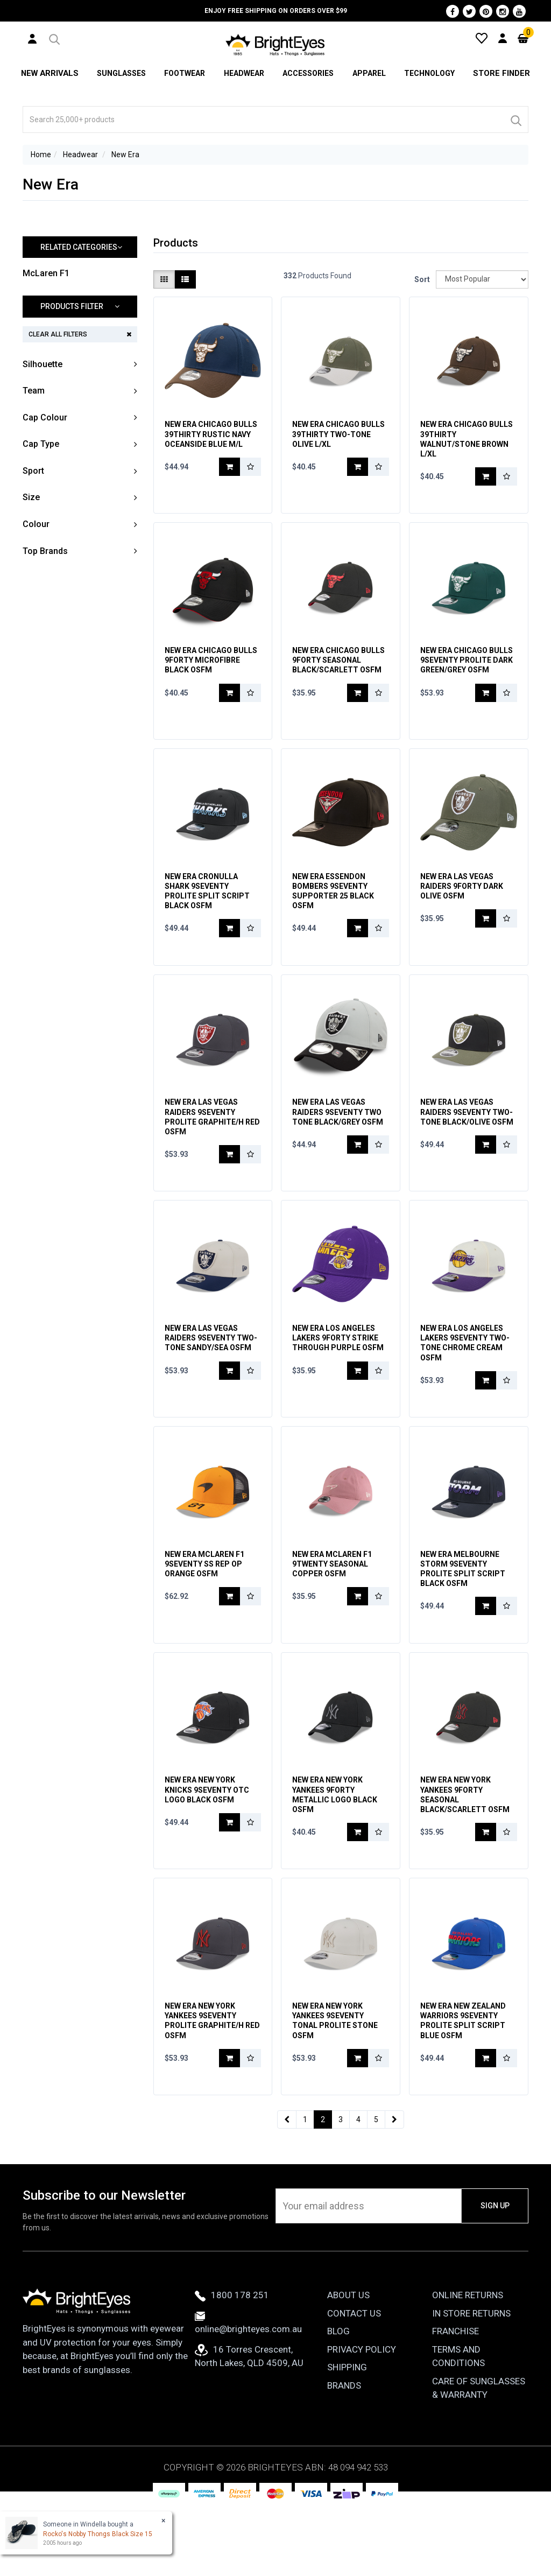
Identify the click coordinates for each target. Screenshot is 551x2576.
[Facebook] (452, 11)
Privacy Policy (361, 2419)
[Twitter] (469, 11)
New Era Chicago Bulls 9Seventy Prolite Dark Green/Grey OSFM (466, 669)
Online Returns (467, 2365)
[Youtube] (519, 11)
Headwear (243, 73)
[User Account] (32, 38)
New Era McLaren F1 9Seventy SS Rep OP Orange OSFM (204, 1608)
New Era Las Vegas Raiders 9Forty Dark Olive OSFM (461, 903)
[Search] (515, 119)
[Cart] (523, 37)
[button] (53, 37)
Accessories (308, 73)
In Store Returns (471, 2383)
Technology (431, 73)
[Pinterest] (485, 11)
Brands (344, 2455)
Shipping (347, 2437)
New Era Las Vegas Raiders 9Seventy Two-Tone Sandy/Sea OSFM (211, 1373)
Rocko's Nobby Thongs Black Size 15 (97, 2534)
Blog (338, 2401)
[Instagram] (502, 11)
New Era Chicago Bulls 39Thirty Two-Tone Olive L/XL (338, 434)
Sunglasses (119, 73)
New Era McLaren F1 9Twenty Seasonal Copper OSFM (332, 1608)
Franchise (455, 2401)
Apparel (369, 73)
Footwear (183, 73)
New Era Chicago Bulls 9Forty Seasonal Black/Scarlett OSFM (338, 669)
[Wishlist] (482, 37)
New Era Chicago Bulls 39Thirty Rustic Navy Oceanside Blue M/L (211, 434)
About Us (348, 2365)
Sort (421, 279)
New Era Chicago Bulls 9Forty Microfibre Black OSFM (211, 669)
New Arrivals (49, 73)
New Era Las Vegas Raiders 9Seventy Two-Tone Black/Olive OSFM (466, 1138)
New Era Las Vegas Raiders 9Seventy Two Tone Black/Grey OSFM (337, 1138)
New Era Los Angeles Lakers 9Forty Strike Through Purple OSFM (338, 1373)
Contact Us (354, 2383)
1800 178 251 (232, 2365)
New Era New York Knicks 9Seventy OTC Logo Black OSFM (207, 1842)
